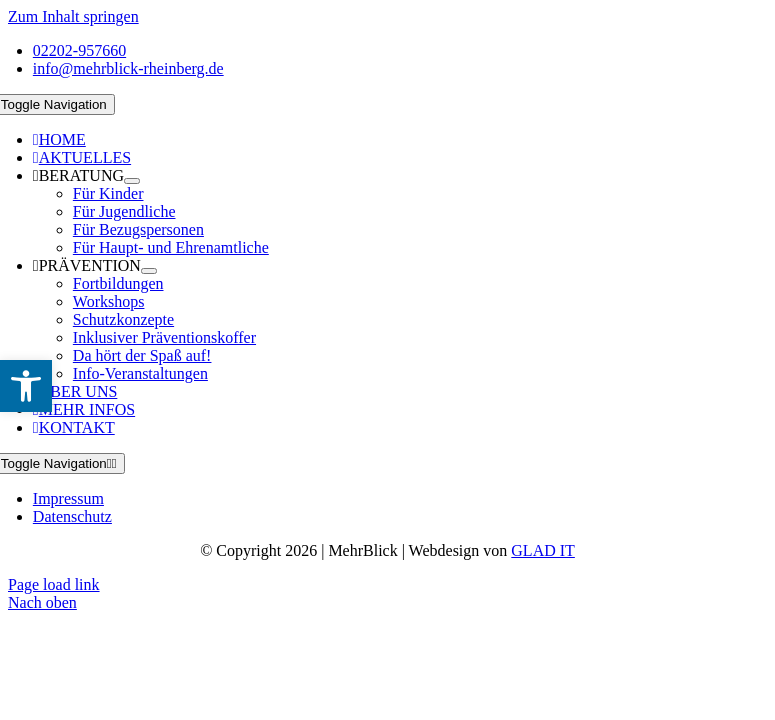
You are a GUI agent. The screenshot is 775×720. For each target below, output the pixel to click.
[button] (26, 386)
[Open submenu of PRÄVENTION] (149, 271)
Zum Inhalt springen (73, 16)
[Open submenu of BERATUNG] (132, 181)
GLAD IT (543, 550)
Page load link (54, 584)
